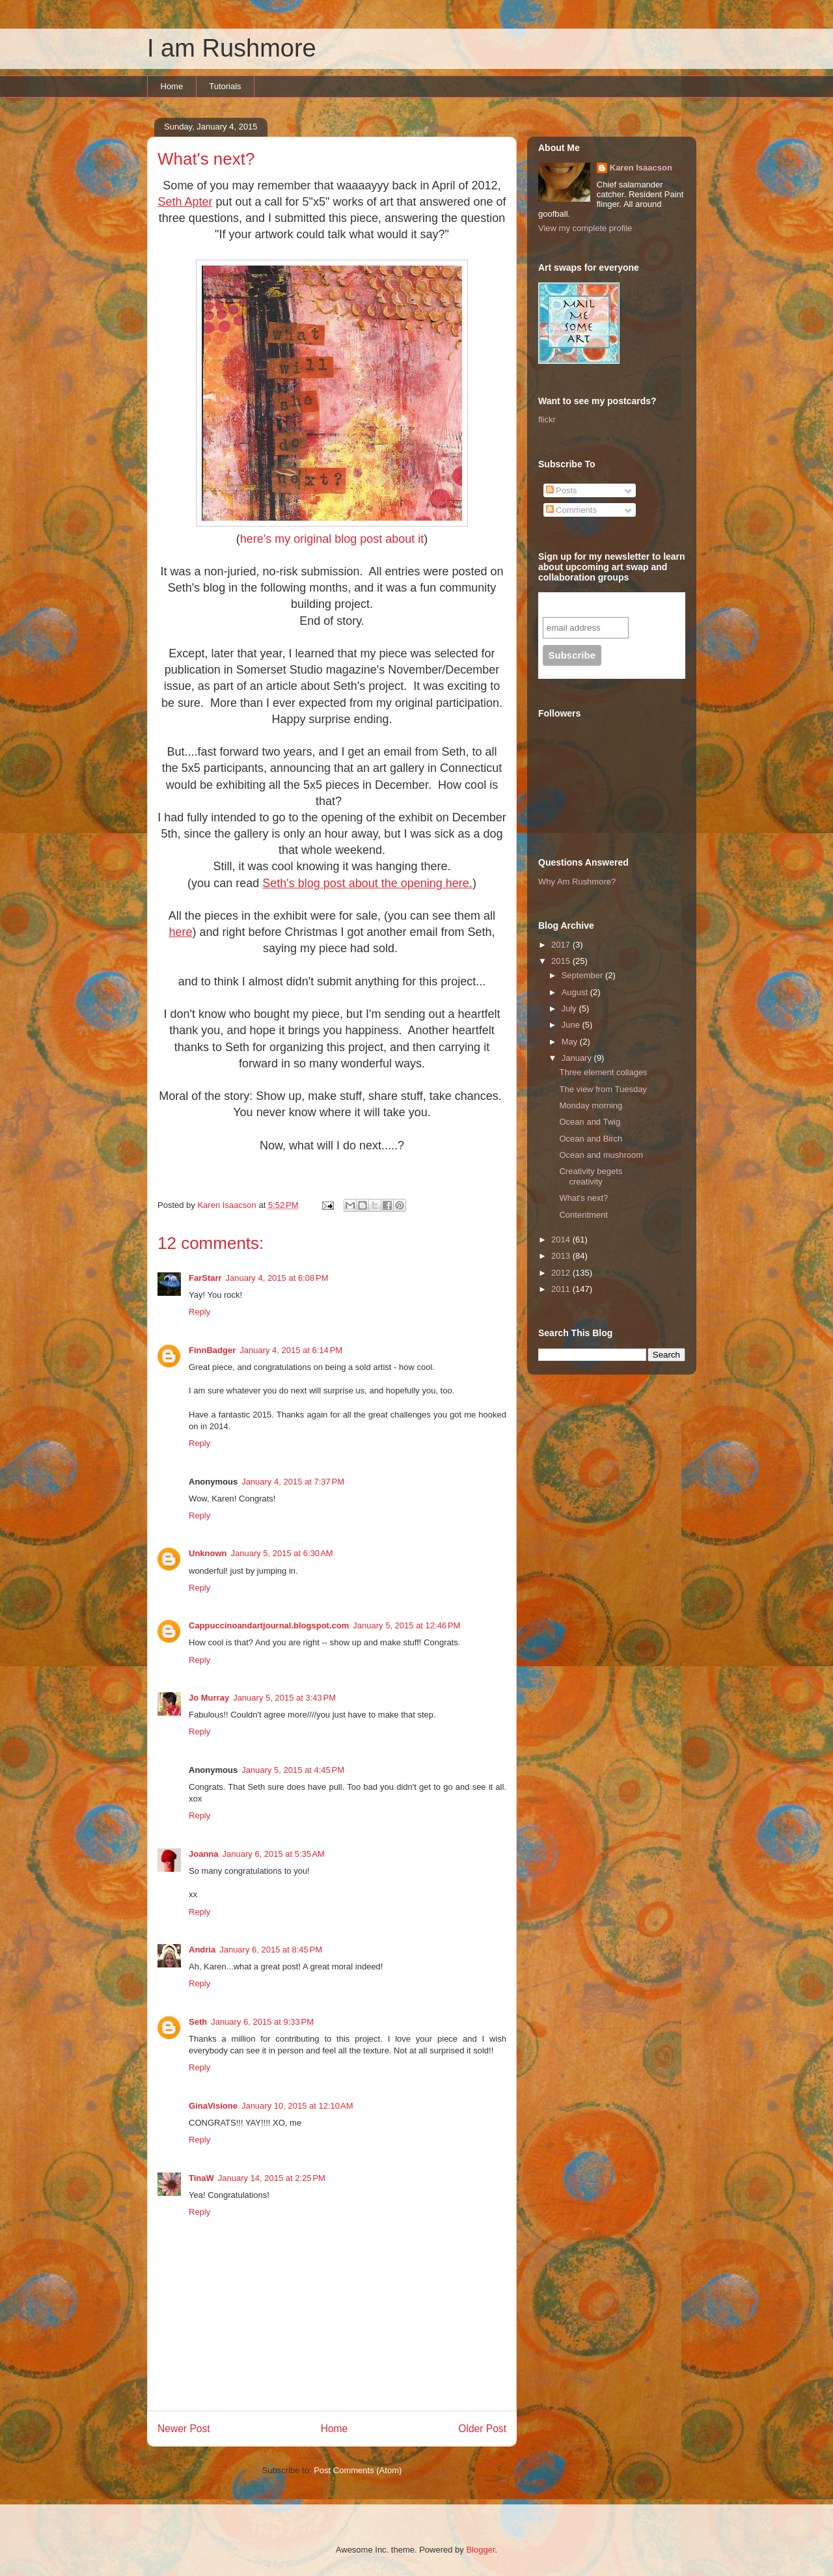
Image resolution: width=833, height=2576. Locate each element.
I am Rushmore (231, 48)
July (570, 1008)
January (578, 1058)
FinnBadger (212, 1350)
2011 (562, 1289)
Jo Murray (209, 1698)
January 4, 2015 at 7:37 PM (292, 1482)
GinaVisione (213, 2106)
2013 (562, 1256)
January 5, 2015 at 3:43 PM (284, 1698)
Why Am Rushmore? (577, 881)
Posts (561, 490)
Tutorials (225, 86)
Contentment (583, 1215)
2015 (562, 961)
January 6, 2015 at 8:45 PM (270, 1949)
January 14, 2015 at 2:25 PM (271, 2178)
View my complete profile (585, 228)
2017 (562, 945)
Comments (571, 510)
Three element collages (603, 1072)
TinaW (201, 2178)
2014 (562, 1239)
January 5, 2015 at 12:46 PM (406, 1625)
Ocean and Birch (590, 1139)
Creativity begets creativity (590, 1176)
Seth (198, 2022)
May (571, 1042)
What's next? (583, 1198)
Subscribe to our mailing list (613, 604)
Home (172, 86)
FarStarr (205, 1278)
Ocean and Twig (589, 1122)
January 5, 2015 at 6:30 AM (282, 1553)
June (572, 1025)
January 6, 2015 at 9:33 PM (262, 2022)
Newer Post (183, 2428)
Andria (202, 1949)
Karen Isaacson (641, 167)
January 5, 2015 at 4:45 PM (292, 1770)
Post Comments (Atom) (358, 2470)
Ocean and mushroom (601, 1155)
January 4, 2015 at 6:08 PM (277, 1278)
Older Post (482, 2428)
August (576, 992)
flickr (547, 419)
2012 (562, 1273)
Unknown (208, 1553)
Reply (199, 1312)
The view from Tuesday (602, 1089)
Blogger (480, 2550)
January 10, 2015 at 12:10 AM (297, 2106)
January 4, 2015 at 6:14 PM (290, 1350)
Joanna (204, 1854)
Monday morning (590, 1105)
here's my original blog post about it (332, 538)
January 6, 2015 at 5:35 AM (274, 1854)
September (583, 975)
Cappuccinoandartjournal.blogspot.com (269, 1625)
